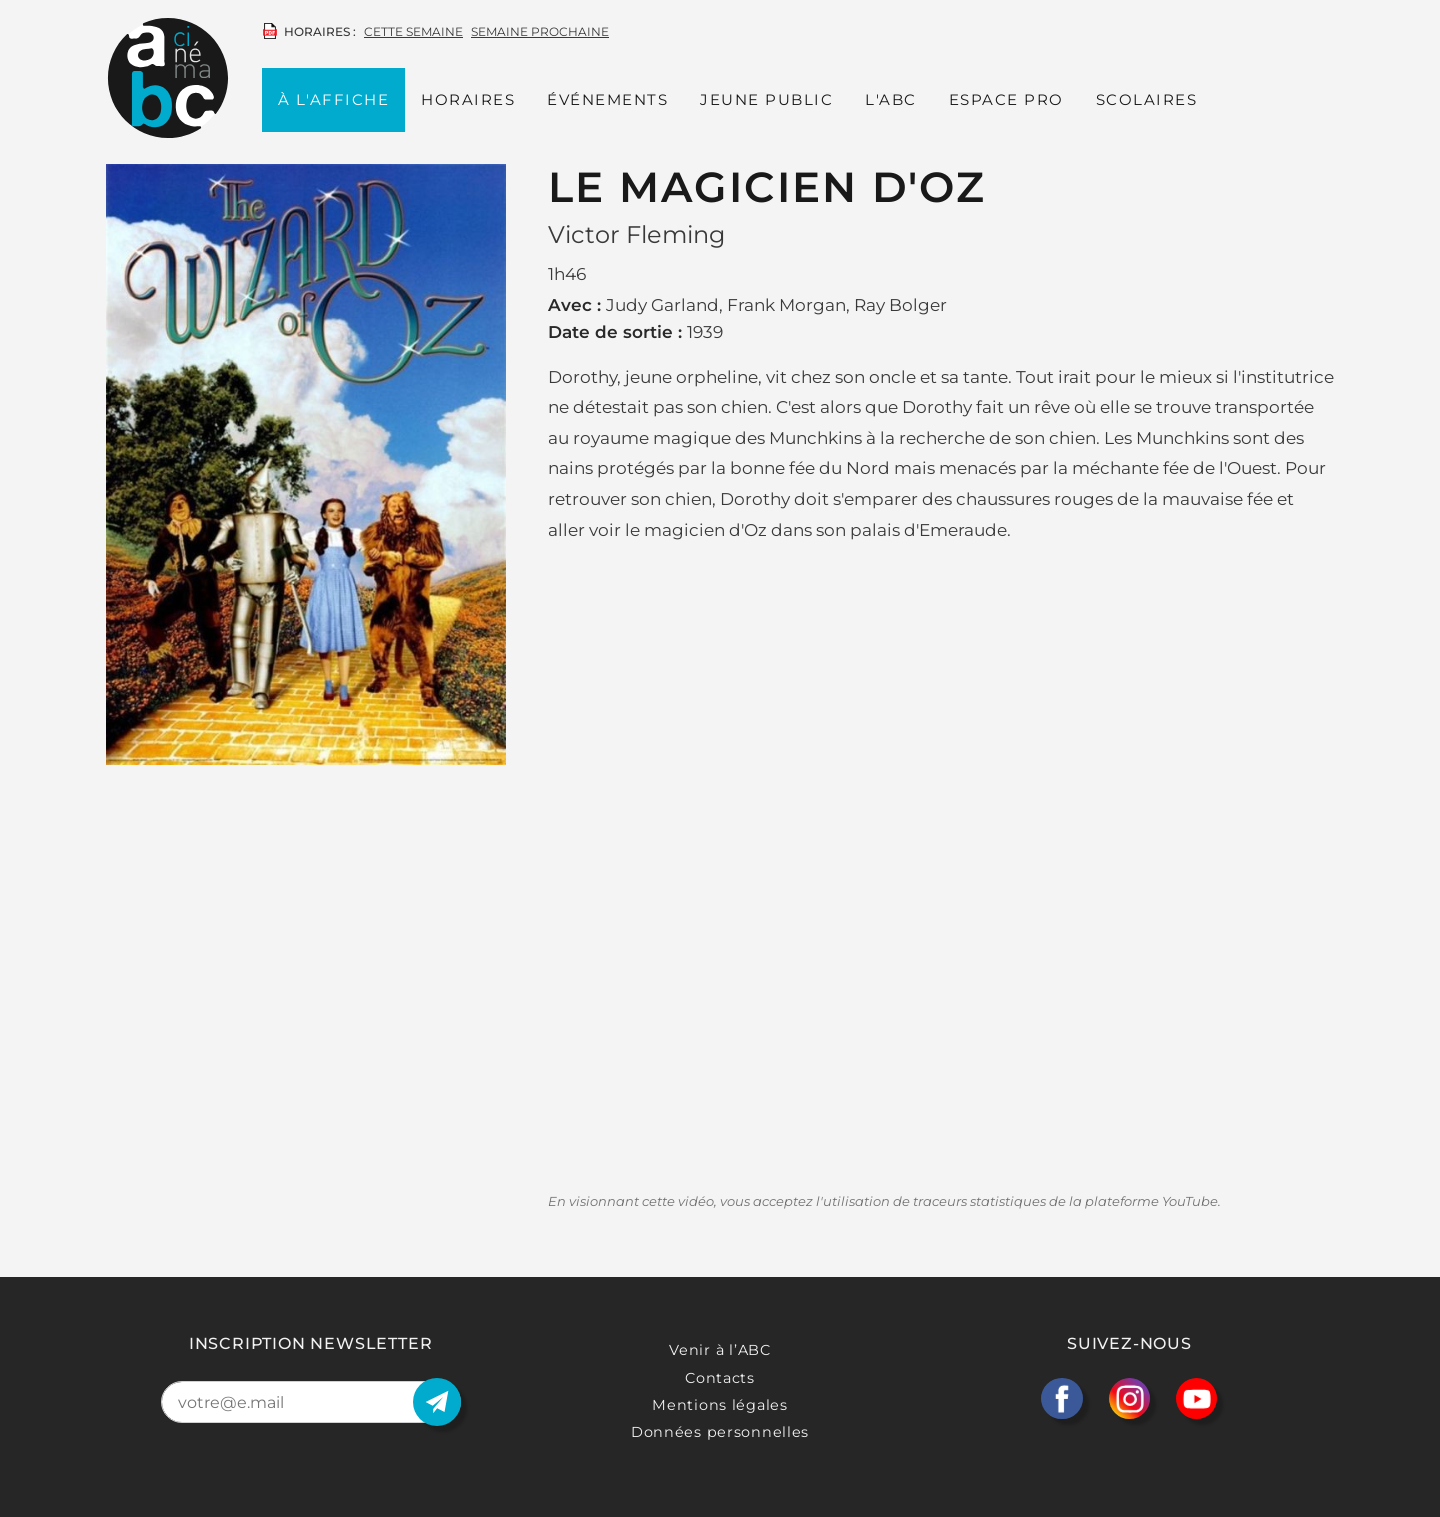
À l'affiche (334, 99)
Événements (607, 99)
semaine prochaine (540, 31)
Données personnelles (720, 1432)
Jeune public (766, 99)
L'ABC (891, 99)
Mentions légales (720, 1405)
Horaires (468, 99)
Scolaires (1147, 99)
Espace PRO (1006, 99)
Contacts (720, 1378)
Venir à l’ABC (719, 1350)
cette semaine (413, 31)
